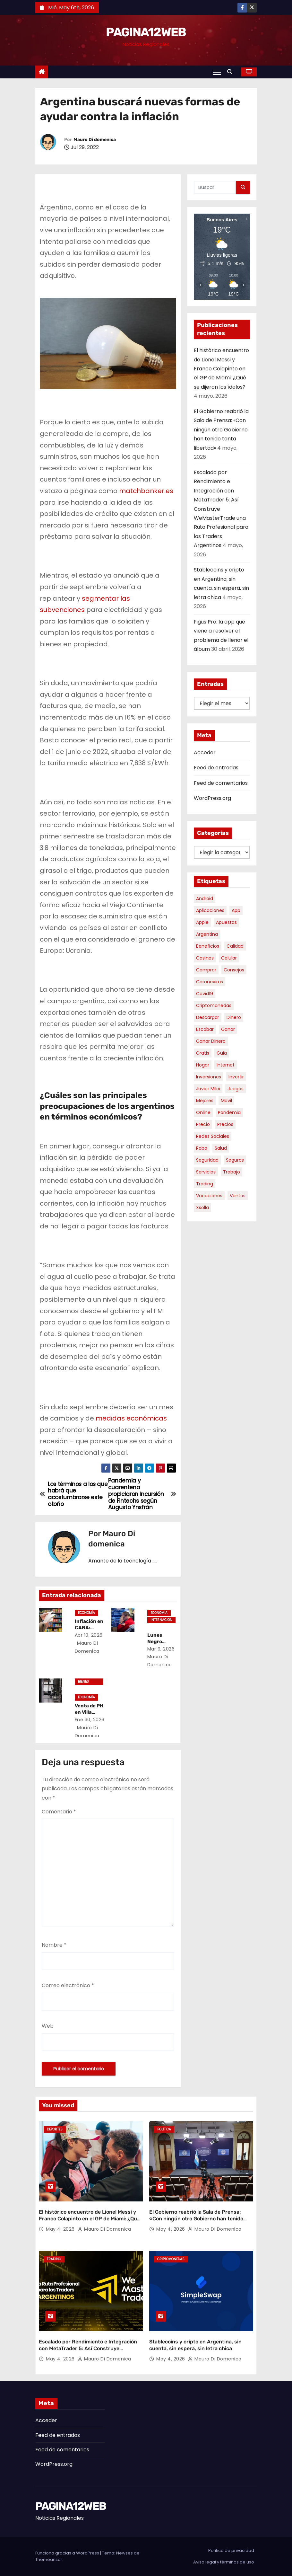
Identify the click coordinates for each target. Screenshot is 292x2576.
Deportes (55, 2129)
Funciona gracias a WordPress (67, 2553)
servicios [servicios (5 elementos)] (206, 1172)
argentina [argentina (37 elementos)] (207, 934)
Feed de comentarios (221, 783)
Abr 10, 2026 (89, 1635)
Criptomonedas (171, 2259)
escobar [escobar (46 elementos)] (205, 1029)
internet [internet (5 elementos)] (226, 1065)
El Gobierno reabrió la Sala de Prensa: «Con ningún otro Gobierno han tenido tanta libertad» (221, 430)
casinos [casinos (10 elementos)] (205, 958)
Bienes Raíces (84, 1682)
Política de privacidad (231, 2550)
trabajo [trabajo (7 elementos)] (231, 1172)
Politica (164, 2129)
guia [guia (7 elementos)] (222, 1053)
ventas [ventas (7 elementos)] (237, 1195)
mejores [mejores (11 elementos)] (204, 1100)
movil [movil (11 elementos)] (226, 1100)
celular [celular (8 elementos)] (229, 958)
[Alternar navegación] (217, 72)
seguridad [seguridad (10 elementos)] (207, 1160)
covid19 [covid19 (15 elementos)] (204, 993)
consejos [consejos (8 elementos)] (234, 970)
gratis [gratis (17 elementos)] (202, 1053)
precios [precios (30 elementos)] (225, 1124)
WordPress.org (212, 798)
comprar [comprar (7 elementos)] (206, 970)
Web (48, 2026)
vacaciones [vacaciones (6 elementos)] (209, 1195)
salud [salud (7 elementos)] (221, 1148)
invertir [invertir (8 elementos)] (236, 1077)
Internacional (161, 1620)
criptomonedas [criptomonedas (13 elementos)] (213, 1005)
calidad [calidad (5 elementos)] (235, 946)
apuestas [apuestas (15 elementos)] (226, 922)
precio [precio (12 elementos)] (203, 1124)
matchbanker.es (146, 490)
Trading (54, 2259)
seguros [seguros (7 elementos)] (235, 1160)
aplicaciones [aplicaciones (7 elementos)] (210, 910)
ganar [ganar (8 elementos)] (228, 1029)
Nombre (54, 1945)
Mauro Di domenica (94, 139)
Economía (86, 1612)
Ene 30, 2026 (90, 1719)
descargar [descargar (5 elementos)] (207, 1017)
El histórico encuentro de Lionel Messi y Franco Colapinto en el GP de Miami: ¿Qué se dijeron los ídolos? (221, 369)
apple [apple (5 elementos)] (202, 922)
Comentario (59, 1811)
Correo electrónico (68, 1985)
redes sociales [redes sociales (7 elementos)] (212, 1136)
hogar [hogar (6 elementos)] (202, 1065)
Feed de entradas (216, 767)
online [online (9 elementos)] (203, 1112)
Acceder (205, 752)
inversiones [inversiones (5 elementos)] (208, 1077)
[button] (231, 72)
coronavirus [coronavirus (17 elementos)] (209, 981)
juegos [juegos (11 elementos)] (236, 1088)
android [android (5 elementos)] (204, 898)
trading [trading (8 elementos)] (204, 1184)
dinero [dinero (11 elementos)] (234, 1017)
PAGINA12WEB (146, 32)
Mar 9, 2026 (161, 1649)
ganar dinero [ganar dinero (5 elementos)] (211, 1041)
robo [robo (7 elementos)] (201, 1148)
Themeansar (48, 2559)
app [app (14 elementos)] (236, 910)
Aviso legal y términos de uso (223, 2562)
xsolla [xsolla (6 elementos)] (202, 1207)
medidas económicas (131, 1418)
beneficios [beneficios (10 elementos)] (207, 946)
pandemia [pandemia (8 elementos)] (229, 1112)
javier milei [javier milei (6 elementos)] (208, 1088)
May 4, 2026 (61, 2229)
